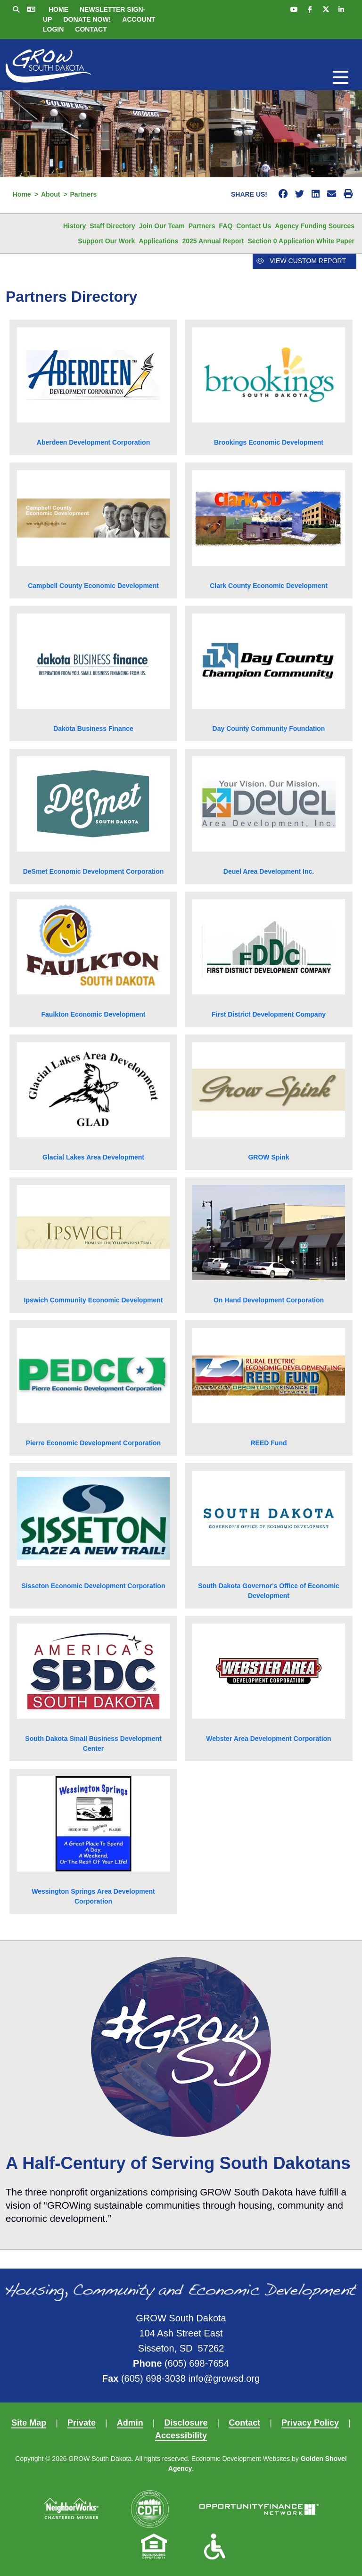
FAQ (226, 226)
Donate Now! (87, 19)
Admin (130, 2422)
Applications (158, 241)
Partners (202, 226)
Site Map (28, 2422)
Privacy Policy (310, 2422)
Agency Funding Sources (314, 226)
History (74, 226)
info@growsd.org (224, 2378)
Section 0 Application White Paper (300, 241)
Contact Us (253, 226)
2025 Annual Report (213, 241)
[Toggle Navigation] (340, 77)
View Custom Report (301, 261)
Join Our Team (162, 226)
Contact (91, 29)
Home (58, 9)
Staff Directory (112, 226)
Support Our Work (106, 241)
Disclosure (185, 2422)
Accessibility (181, 2435)
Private (81, 2422)
